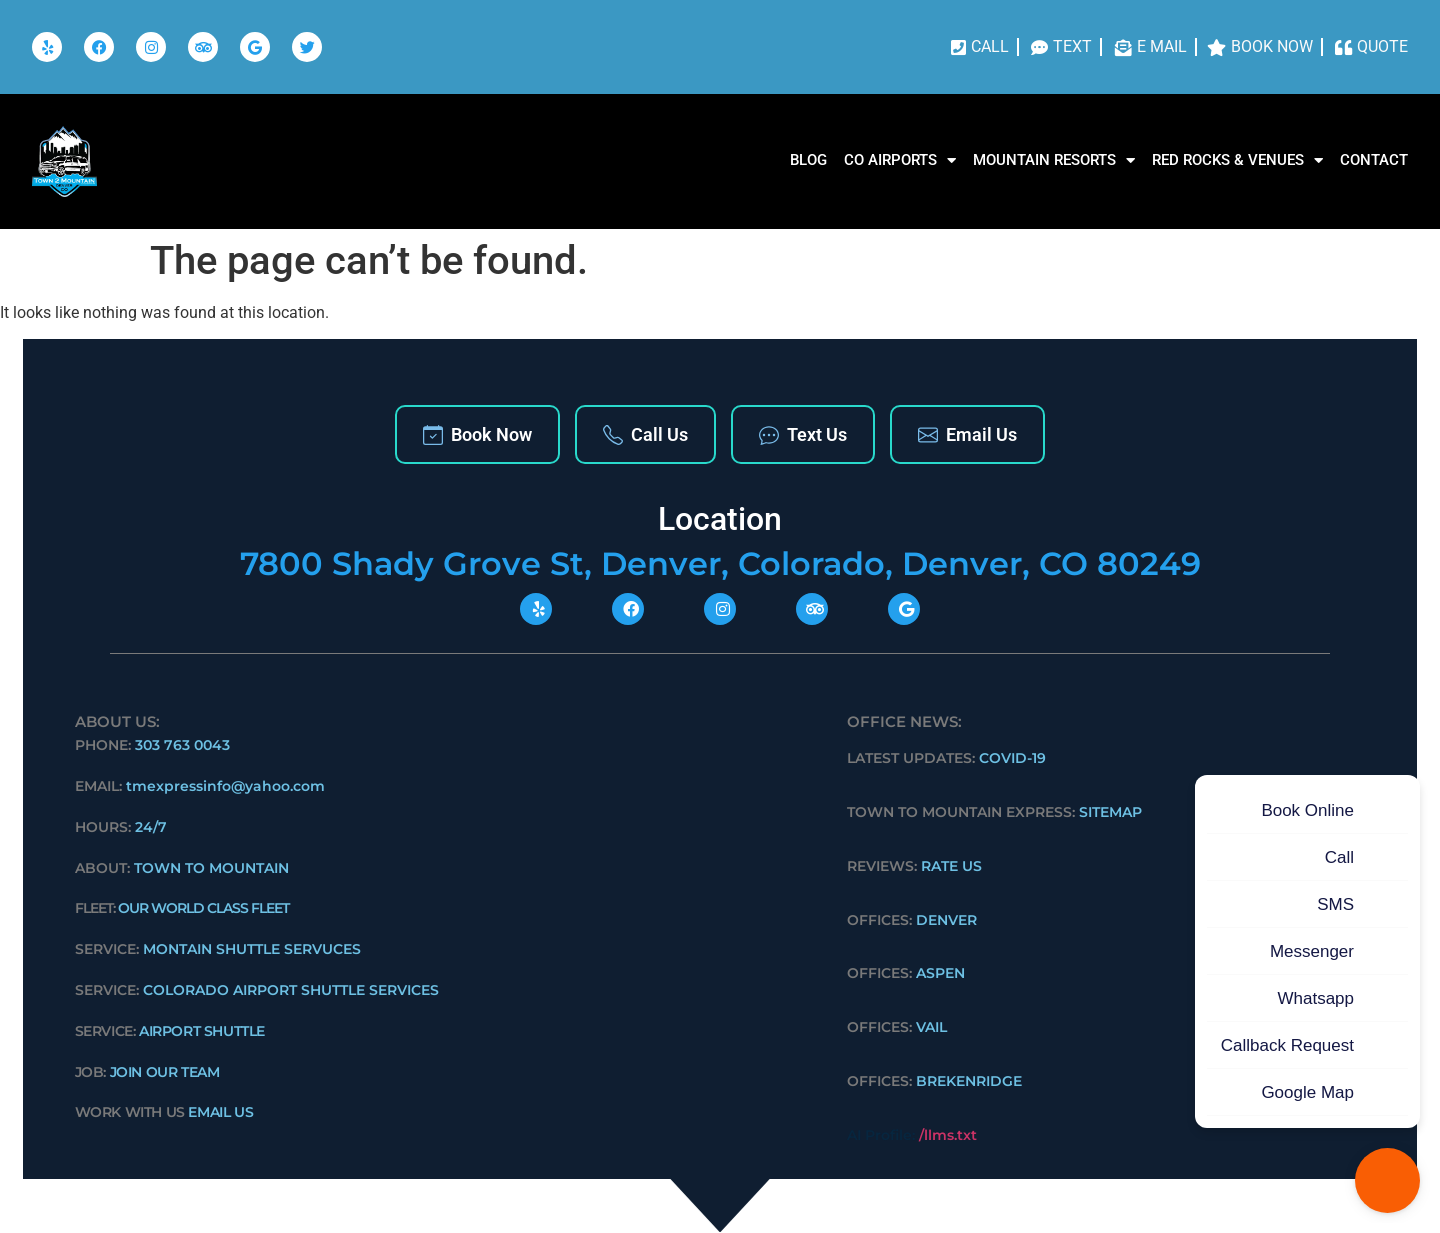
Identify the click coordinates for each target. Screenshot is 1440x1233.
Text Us (803, 434)
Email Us (967, 434)
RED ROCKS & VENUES (1237, 160)
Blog (808, 160)
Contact (1374, 160)
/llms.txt (948, 1135)
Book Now (477, 434)
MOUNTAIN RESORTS (1054, 160)
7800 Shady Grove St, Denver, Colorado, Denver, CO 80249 (720, 563)
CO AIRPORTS (900, 160)
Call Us (645, 434)
